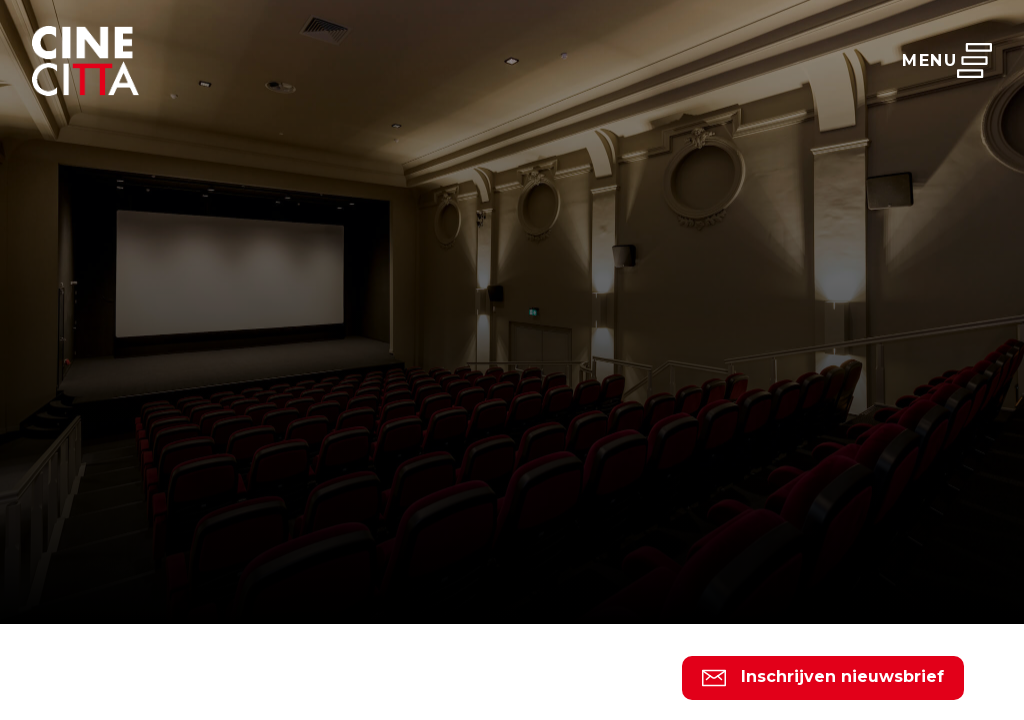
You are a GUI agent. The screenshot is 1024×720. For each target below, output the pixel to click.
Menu (947, 60)
